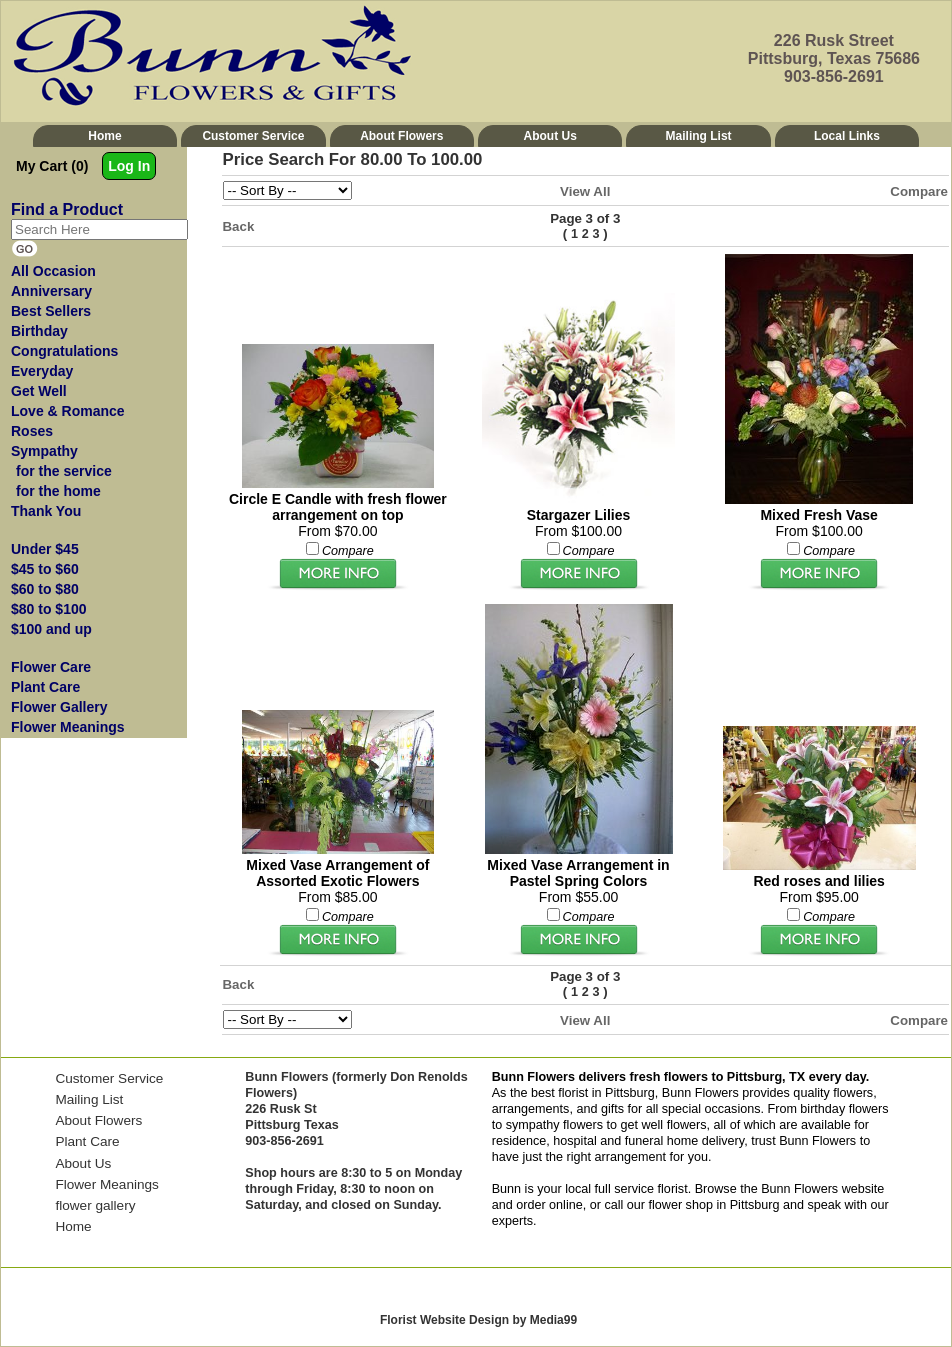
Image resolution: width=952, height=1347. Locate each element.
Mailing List (699, 136)
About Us (550, 136)
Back (239, 226)
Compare (919, 191)
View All (585, 191)
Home (104, 136)
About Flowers (401, 136)
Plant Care (87, 1141)
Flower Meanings (107, 1184)
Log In (129, 166)
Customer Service (253, 136)
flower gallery (95, 1205)
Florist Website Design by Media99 (478, 1320)
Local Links (847, 136)
